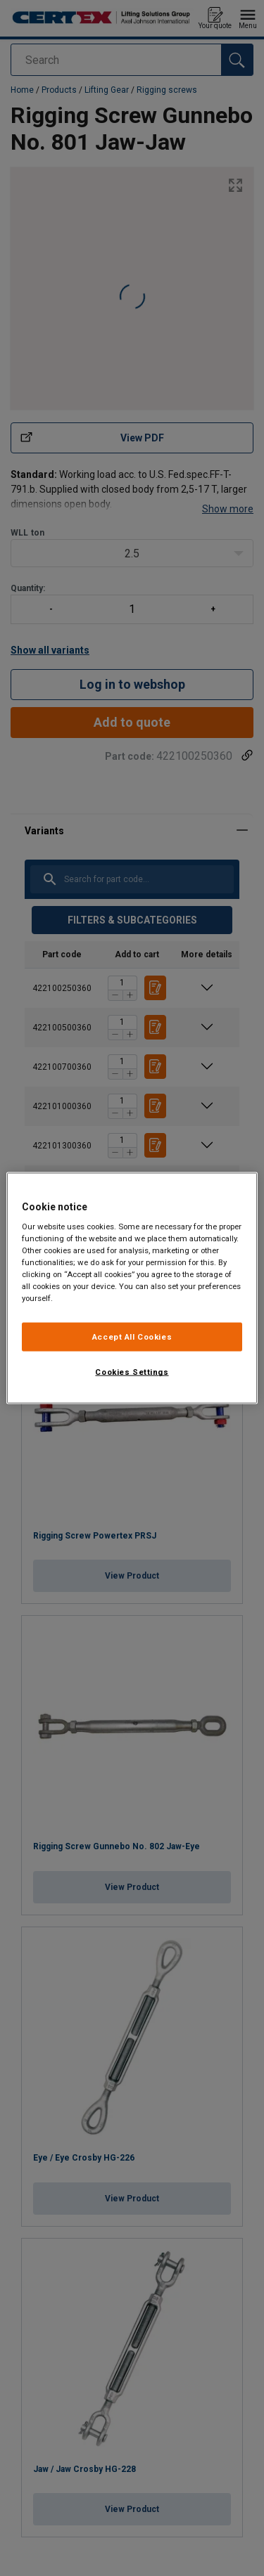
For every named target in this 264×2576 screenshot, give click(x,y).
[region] (131, 1288)
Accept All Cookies (132, 1336)
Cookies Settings (131, 1372)
